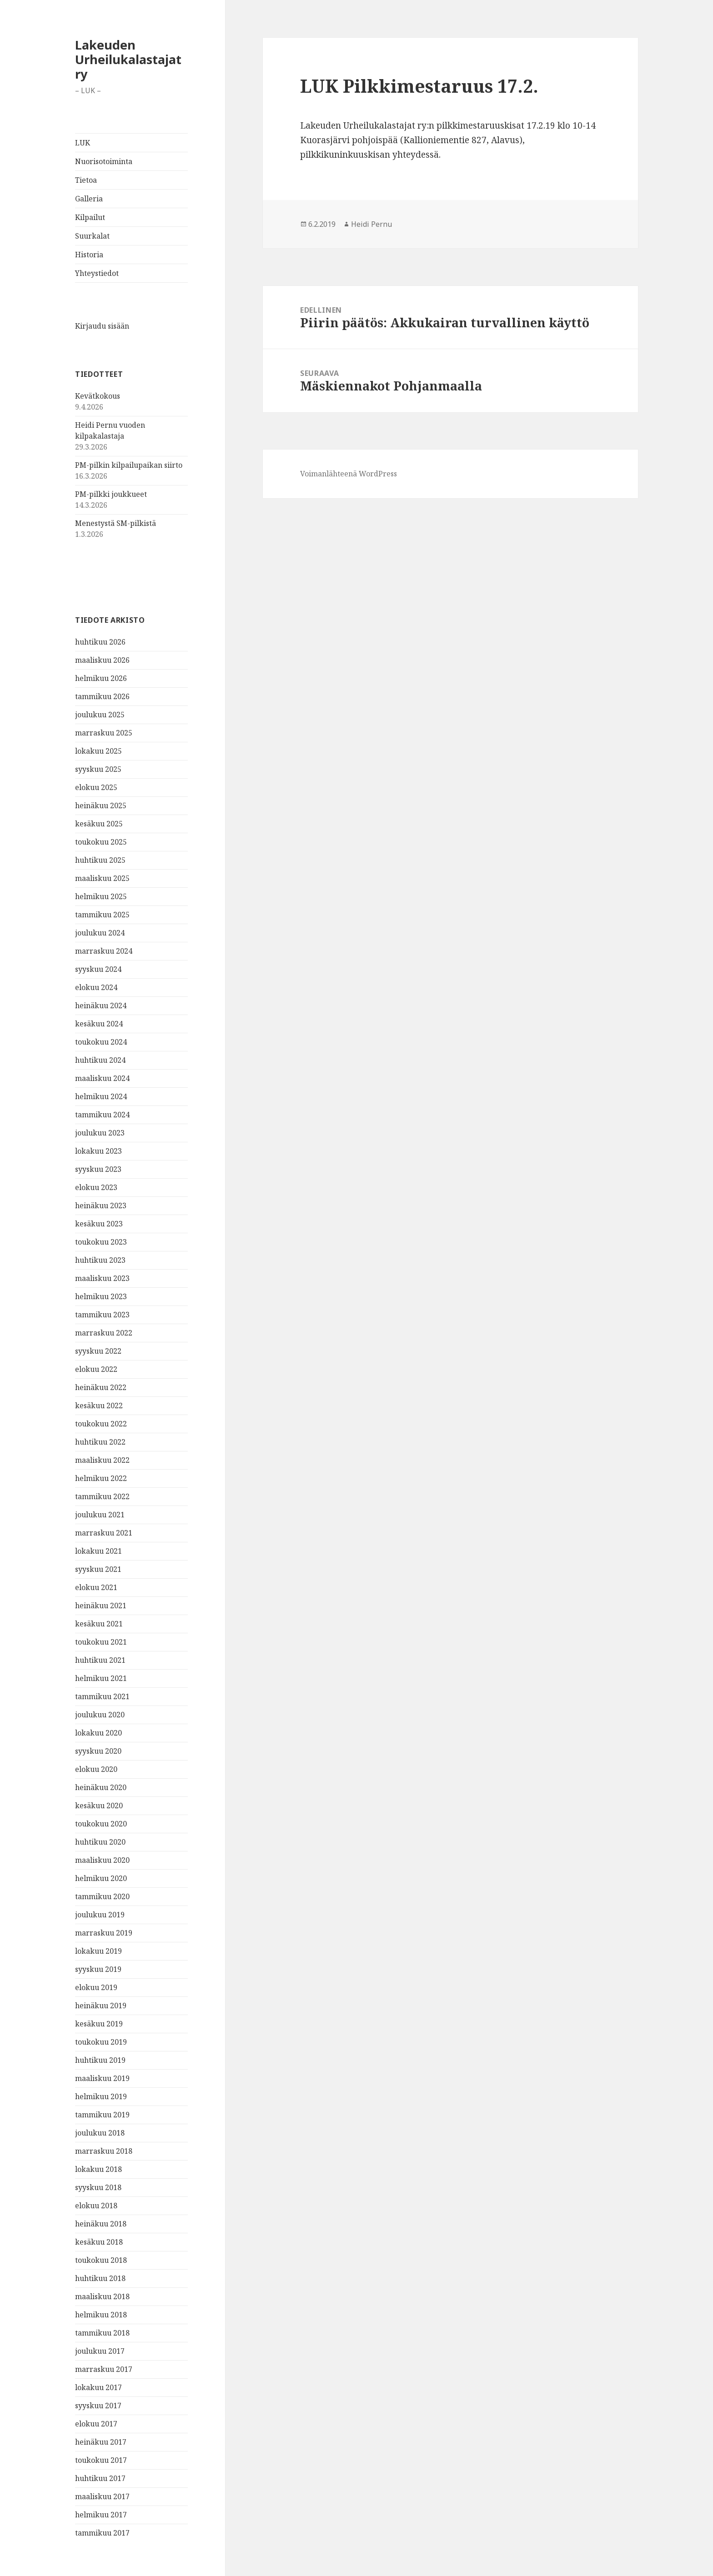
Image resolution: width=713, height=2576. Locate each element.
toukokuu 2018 (101, 2260)
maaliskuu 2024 (102, 1078)
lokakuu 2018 (98, 2169)
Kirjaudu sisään (102, 326)
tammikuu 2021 (102, 1696)
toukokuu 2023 (101, 1242)
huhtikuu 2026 (100, 642)
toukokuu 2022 (101, 1424)
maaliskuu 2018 (102, 2296)
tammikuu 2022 (102, 1496)
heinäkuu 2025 (100, 805)
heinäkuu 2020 (100, 1787)
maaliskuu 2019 (102, 2078)
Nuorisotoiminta (103, 161)
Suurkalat (92, 236)
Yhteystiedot (97, 273)
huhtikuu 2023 (100, 1260)
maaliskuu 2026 (102, 660)
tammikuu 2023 (102, 1315)
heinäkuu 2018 (100, 2224)
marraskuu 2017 (103, 2369)
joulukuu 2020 (100, 1715)
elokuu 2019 (96, 1987)
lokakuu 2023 (98, 1151)
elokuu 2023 (96, 1187)
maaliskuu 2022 (102, 1460)
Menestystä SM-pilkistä (115, 523)
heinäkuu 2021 (100, 1606)
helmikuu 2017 (101, 2515)
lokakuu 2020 (98, 1733)
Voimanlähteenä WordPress (348, 474)
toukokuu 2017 (101, 2460)
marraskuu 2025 (103, 733)
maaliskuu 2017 (102, 2496)
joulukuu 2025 (100, 715)
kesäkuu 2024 (99, 1024)
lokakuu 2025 (98, 751)
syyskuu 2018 (98, 2187)
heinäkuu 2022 (100, 1387)
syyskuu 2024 (98, 969)
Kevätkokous (97, 396)
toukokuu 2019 (101, 2042)
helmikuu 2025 (101, 896)
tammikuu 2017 (102, 2533)
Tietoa (86, 180)
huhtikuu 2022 (100, 1442)
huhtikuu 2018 (100, 2278)
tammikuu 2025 (102, 915)
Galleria (89, 199)
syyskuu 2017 (98, 2406)
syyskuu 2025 (98, 769)
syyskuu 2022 (98, 1351)
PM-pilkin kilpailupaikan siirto (128, 465)
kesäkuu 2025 (99, 824)
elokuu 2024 (96, 987)
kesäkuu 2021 (99, 1624)
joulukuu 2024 (100, 933)
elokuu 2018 (96, 2206)
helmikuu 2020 (101, 1878)
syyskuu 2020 (98, 1751)
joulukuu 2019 (100, 1915)
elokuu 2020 (96, 1769)
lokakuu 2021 (98, 1551)
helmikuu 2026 (101, 678)
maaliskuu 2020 (102, 1860)
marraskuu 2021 (103, 1533)
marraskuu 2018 (103, 2151)
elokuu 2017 (96, 2424)
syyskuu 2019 (98, 1969)
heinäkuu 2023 (100, 1205)
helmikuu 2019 (101, 2096)
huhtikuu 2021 (100, 1660)
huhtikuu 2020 (100, 1842)
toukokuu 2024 (101, 1042)
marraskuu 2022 (103, 1333)
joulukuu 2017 (100, 2351)
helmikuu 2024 (101, 1096)
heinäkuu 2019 (100, 2006)
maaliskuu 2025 (102, 878)
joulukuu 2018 (100, 2133)
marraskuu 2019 (103, 1933)
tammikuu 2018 (102, 2333)
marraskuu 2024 (103, 951)
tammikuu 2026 (102, 696)
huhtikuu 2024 (100, 1060)
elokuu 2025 (96, 787)
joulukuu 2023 (100, 1133)
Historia (89, 255)
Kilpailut (90, 217)
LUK (82, 143)
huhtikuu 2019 (100, 2060)
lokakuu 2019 (98, 1951)
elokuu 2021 (96, 1587)
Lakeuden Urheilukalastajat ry (128, 59)
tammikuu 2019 (102, 2115)
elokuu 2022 (96, 1369)
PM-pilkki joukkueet (111, 494)
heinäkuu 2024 (100, 1005)
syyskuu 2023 (98, 1169)
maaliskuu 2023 (102, 1278)
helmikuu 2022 (101, 1478)
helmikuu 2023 (101, 1296)
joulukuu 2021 (100, 1515)
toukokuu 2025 (101, 842)
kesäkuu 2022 (99, 1406)
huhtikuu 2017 (100, 2478)
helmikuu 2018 (101, 2315)
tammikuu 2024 (102, 1115)
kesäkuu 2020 (99, 1806)
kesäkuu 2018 (99, 2242)
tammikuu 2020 (102, 1896)
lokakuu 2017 (98, 2387)
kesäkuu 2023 (99, 1224)
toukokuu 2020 (101, 1824)
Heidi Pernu (371, 224)
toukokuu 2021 (101, 1642)
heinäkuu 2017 (100, 2442)
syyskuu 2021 (98, 1569)
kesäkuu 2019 (99, 2024)
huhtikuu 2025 (100, 860)
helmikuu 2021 (101, 1678)
